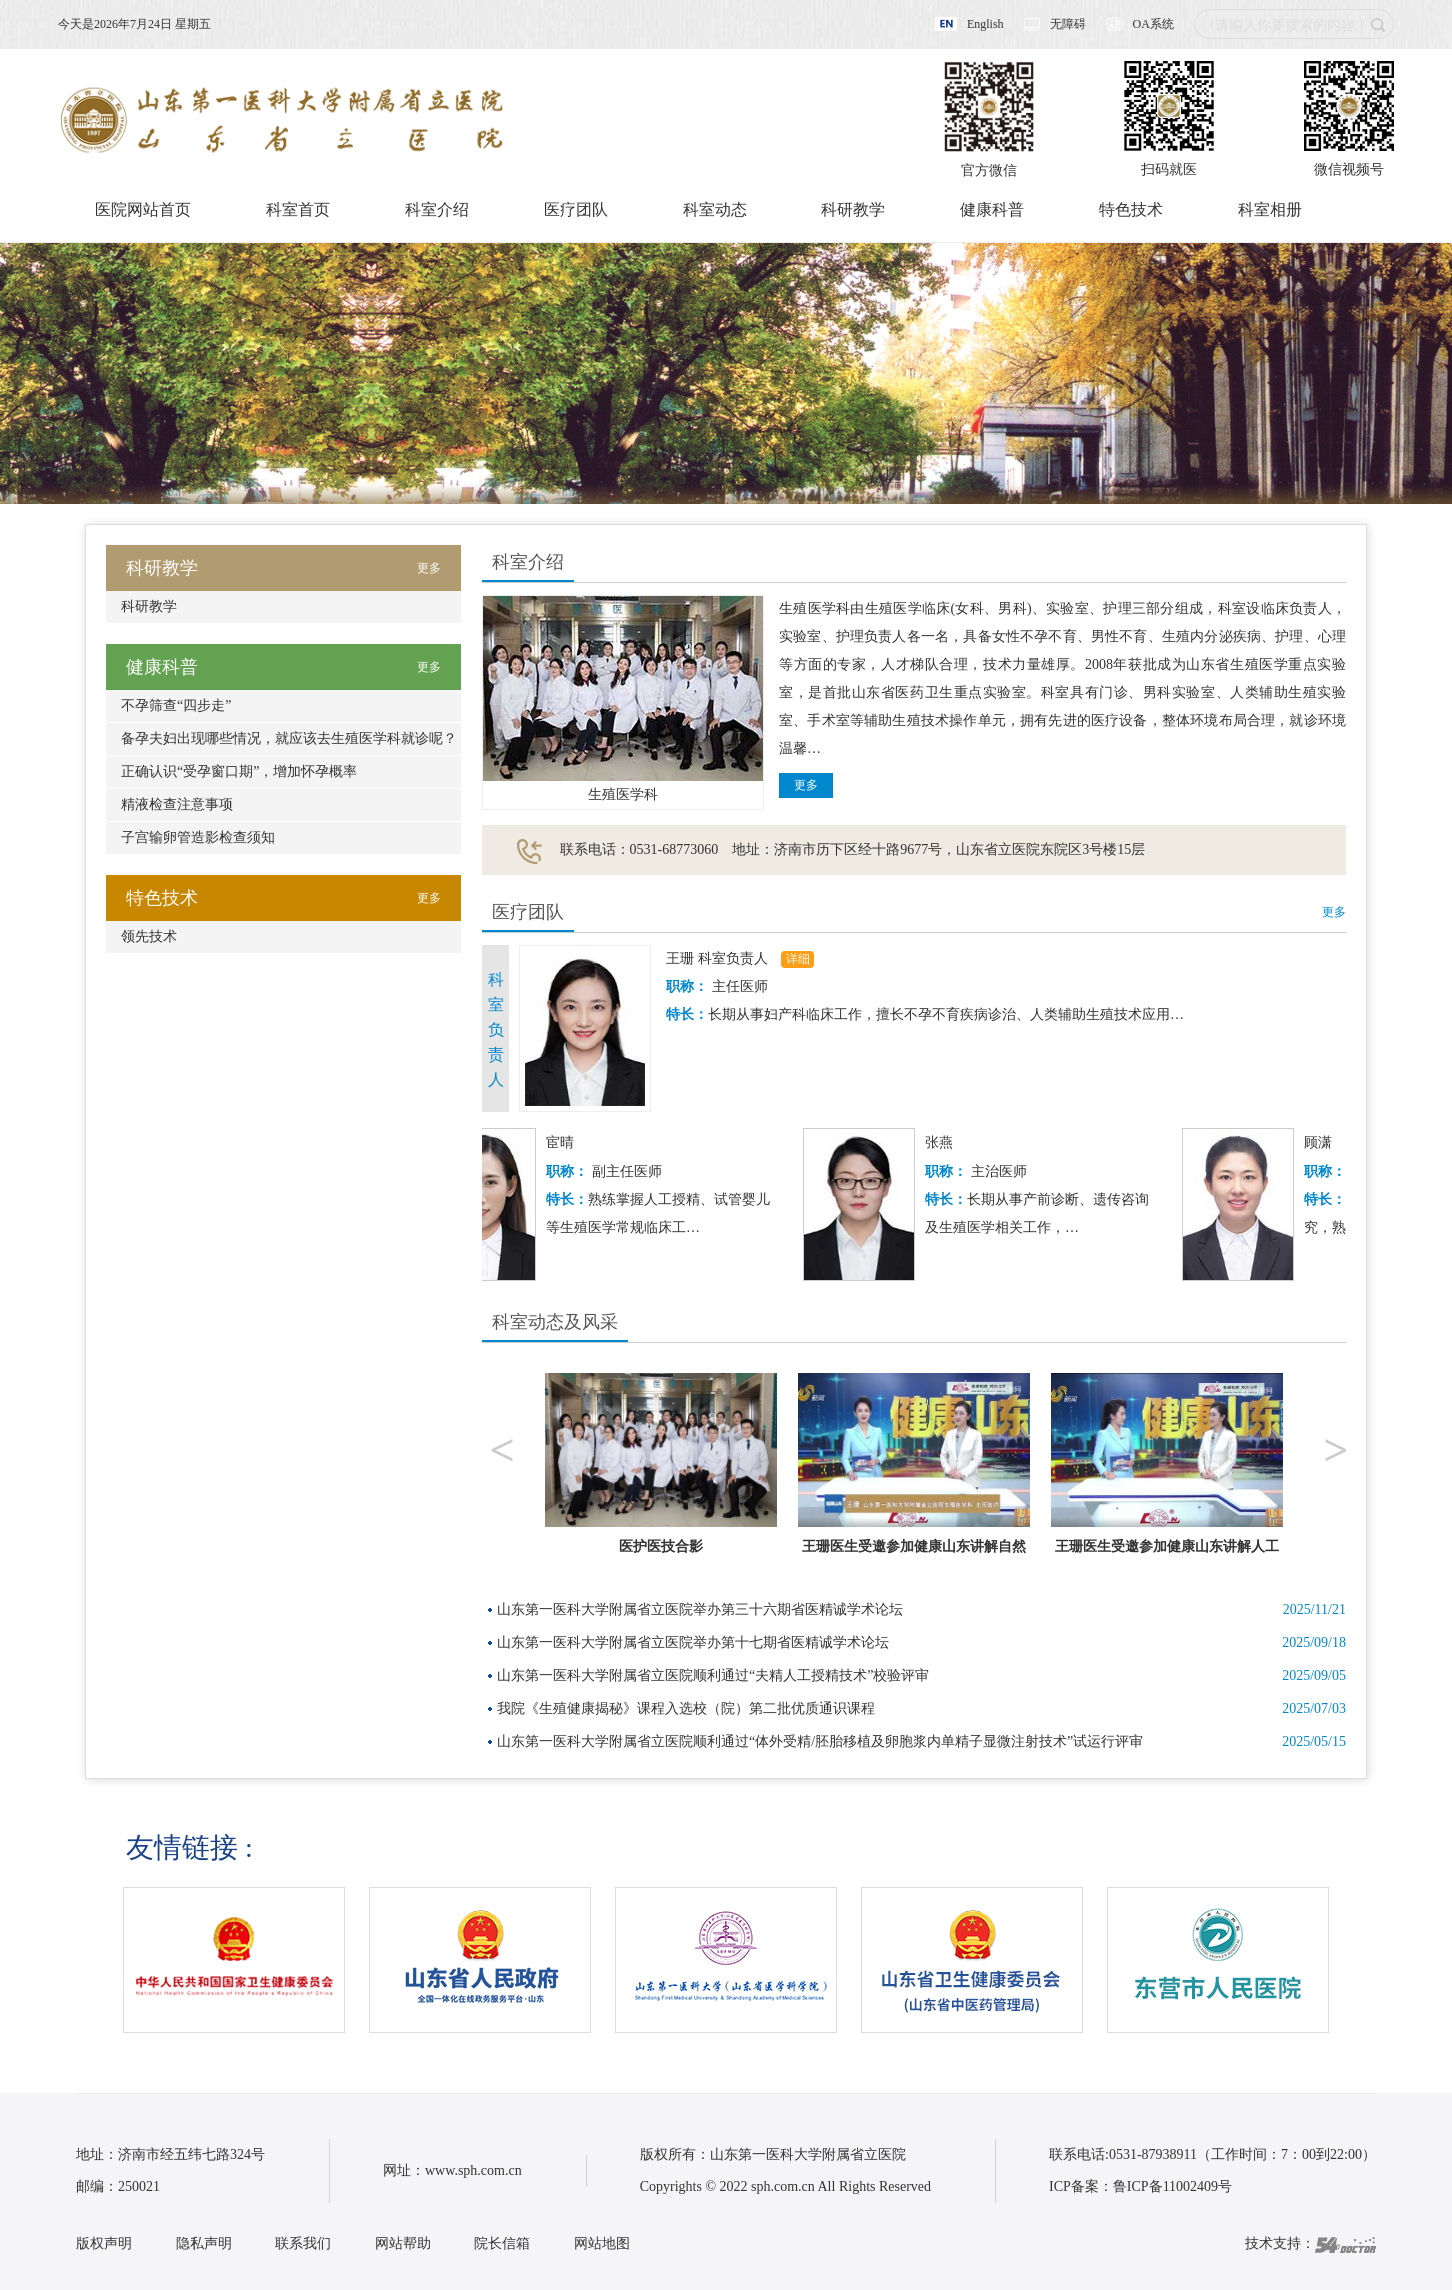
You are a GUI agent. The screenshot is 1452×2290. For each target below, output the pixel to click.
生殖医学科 (623, 794)
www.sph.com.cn (473, 2170)
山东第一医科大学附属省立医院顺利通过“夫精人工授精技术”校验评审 (713, 1675)
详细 (798, 959)
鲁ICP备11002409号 (1172, 2186)
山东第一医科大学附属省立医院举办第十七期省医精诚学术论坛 (693, 1642)
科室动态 (715, 209)
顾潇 (1333, 1142)
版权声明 (104, 2243)
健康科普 (992, 209)
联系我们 (303, 2243)
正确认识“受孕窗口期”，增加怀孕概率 (239, 771)
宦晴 (575, 1142)
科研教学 (853, 209)
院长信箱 (502, 2243)
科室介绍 (437, 209)
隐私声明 (204, 2243)
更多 (806, 785)
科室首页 (298, 209)
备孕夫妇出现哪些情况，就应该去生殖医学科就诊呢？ (289, 738)
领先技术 (149, 936)
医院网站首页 (143, 209)
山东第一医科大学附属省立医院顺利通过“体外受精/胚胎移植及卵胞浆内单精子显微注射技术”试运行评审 (820, 1741)
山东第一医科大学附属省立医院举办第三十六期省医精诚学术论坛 (700, 1609)
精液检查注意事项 (177, 804)
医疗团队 (576, 209)
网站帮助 (403, 2243)
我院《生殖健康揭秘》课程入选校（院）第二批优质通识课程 (686, 1708)
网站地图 (602, 2243)
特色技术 (1131, 209)
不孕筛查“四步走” (176, 705)
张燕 (954, 1142)
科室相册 (1270, 209)
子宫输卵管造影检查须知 (198, 837)
